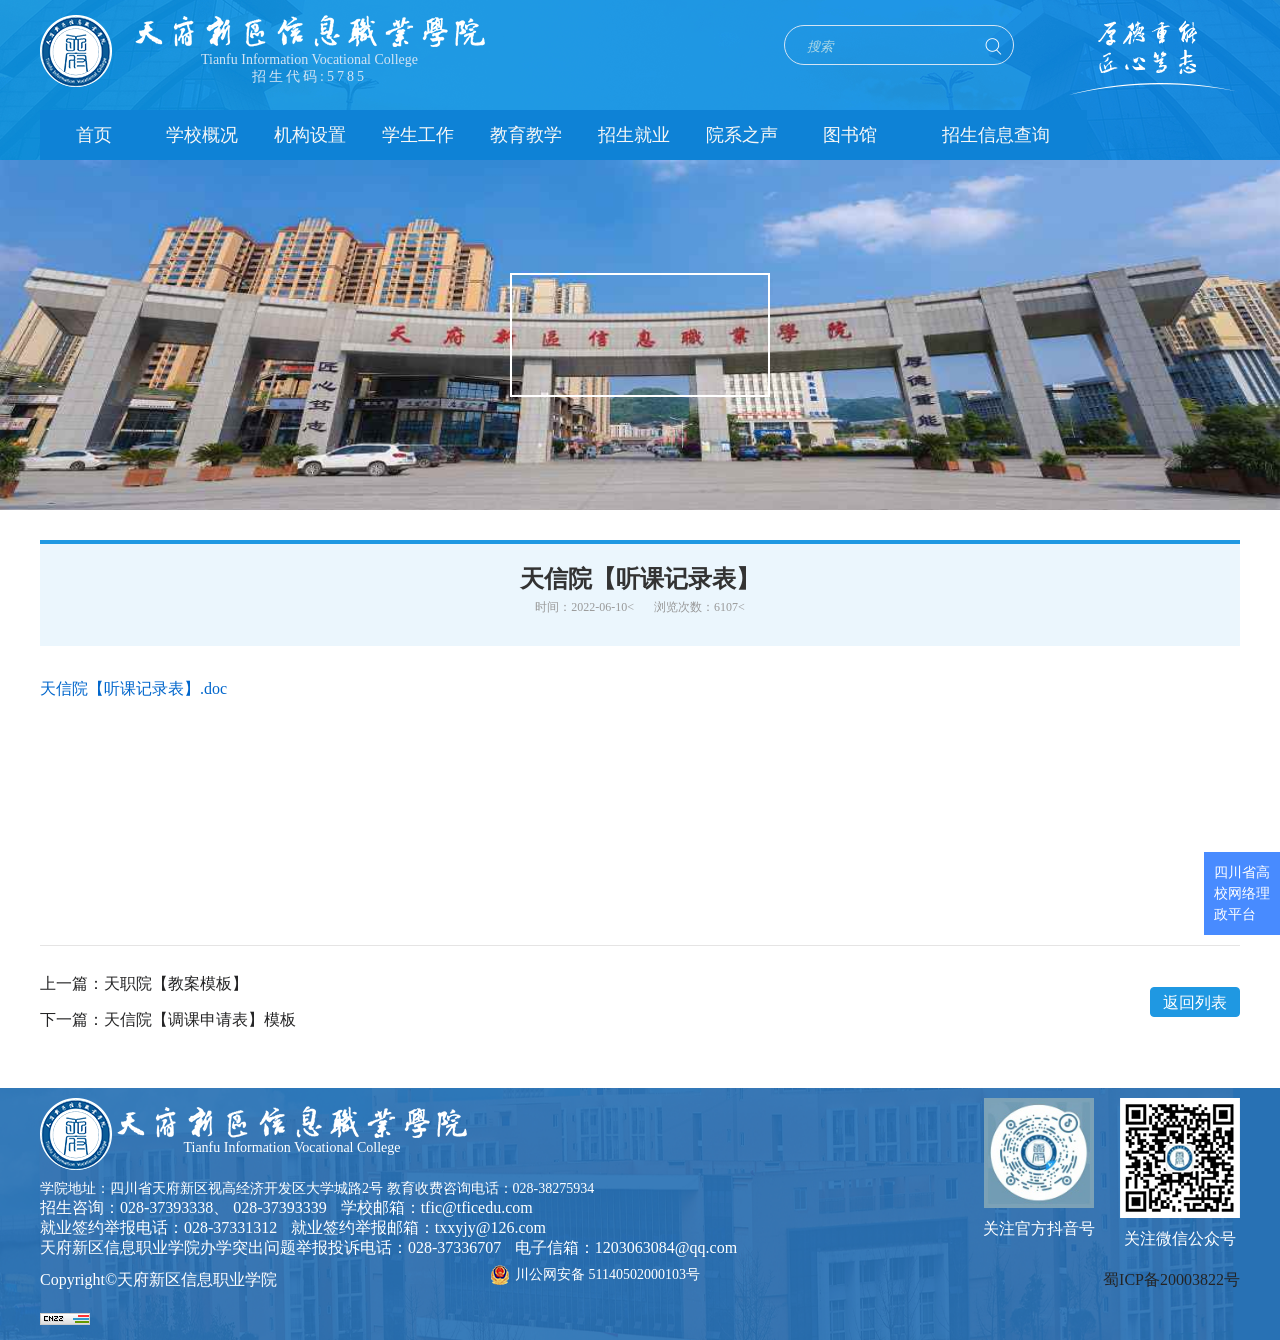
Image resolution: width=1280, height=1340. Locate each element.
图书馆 (850, 135)
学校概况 (202, 135)
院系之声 (742, 135)
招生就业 (634, 135)
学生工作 (418, 135)
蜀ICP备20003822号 (1171, 1279)
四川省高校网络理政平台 (1242, 893)
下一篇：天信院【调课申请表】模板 (168, 1020)
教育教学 (526, 135)
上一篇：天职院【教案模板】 (144, 984)
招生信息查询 (996, 135)
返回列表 (1195, 1002)
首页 (94, 135)
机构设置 (310, 135)
